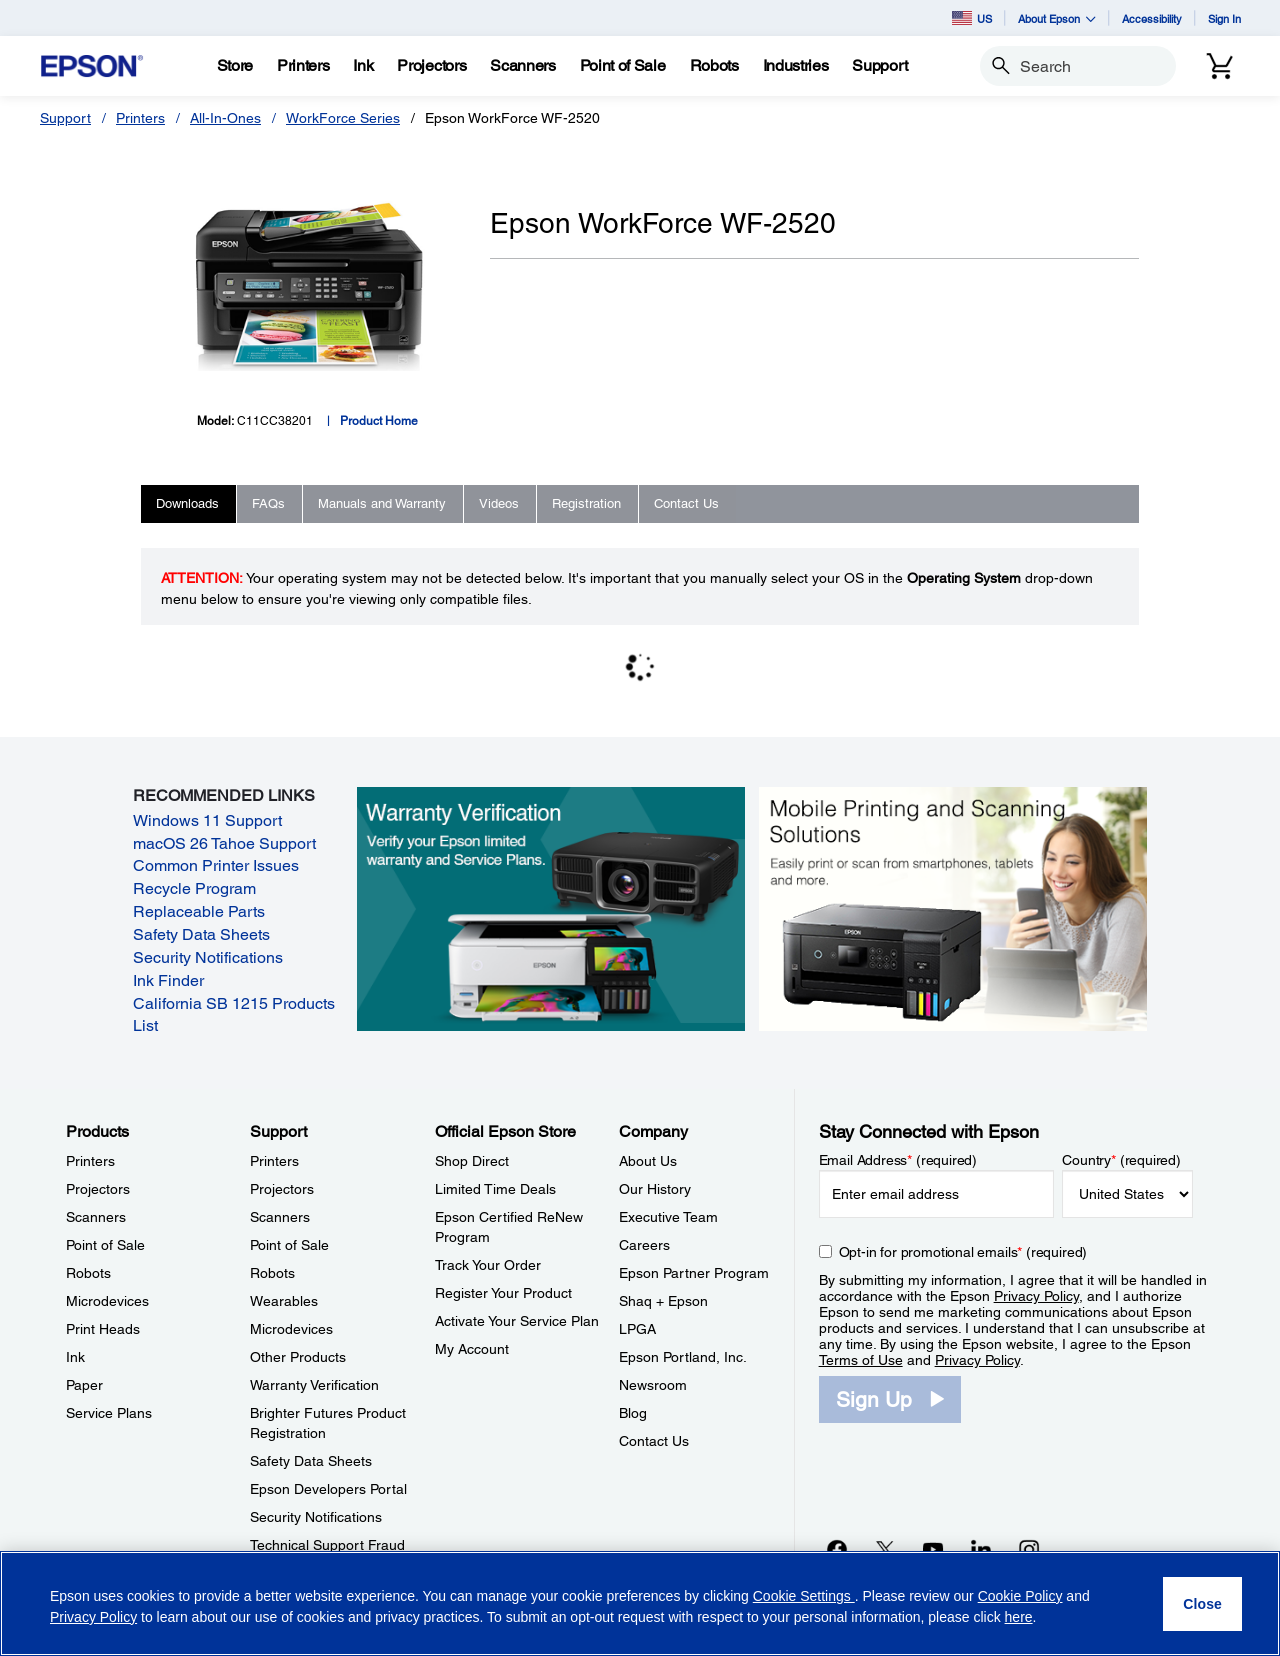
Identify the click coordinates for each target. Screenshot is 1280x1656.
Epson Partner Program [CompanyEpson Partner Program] (694, 1273)
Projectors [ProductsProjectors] (98, 1189)
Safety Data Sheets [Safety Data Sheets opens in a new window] (201, 934)
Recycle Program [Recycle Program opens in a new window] (194, 888)
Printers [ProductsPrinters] (90, 1161)
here (1019, 1617)
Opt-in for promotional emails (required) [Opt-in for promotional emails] (963, 1252)
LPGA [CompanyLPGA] (637, 1329)
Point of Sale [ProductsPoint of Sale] (105, 1245)
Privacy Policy (1036, 1296)
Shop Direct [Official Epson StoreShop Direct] (472, 1161)
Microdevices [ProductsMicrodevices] (107, 1301)
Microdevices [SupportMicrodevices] (291, 1329)
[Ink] (363, 66)
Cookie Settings (804, 1596)
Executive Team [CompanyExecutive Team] (668, 1217)
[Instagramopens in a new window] (1029, 1549)
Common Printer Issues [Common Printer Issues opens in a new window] (216, 865)
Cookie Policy (1020, 1596)
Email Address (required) (898, 1160)
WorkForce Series (343, 118)
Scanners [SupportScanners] (280, 1217)
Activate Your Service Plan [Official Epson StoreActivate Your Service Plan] (517, 1321)
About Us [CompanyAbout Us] (648, 1161)
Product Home (379, 421)
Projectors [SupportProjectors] (282, 1189)
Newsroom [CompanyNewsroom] (653, 1385)
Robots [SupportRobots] (272, 1273)
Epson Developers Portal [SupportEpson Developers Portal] (328, 1489)
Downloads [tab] (187, 503)
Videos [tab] (499, 503)
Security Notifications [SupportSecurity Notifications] (316, 1517)
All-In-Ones (225, 118)
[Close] (1202, 1604)
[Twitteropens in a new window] (885, 1549)
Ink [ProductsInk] (75, 1357)
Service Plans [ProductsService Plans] (109, 1413)
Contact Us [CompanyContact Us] (654, 1441)
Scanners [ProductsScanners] (96, 1217)
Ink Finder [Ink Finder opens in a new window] (168, 980)
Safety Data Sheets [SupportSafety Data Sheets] (311, 1461)
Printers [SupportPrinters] (274, 1161)
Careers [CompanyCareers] (644, 1245)
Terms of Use (861, 1360)
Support (65, 118)
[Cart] (1220, 66)
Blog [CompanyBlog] (633, 1413)
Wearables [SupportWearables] (284, 1301)
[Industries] (796, 66)
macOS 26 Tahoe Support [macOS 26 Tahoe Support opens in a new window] (224, 843)
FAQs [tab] (268, 503)
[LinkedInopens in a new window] (981, 1549)
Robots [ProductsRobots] (88, 1273)
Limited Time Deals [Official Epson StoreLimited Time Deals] (495, 1189)
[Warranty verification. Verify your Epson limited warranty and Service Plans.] (551, 908)
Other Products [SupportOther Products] (298, 1357)
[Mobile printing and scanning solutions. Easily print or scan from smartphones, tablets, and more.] (953, 908)
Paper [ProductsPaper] (84, 1385)
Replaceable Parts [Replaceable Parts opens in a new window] (199, 911)
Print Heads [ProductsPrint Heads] (103, 1329)
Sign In (1224, 18)
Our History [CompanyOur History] (655, 1189)
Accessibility (1152, 18)
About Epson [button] (1057, 18)
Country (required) (1121, 1160)
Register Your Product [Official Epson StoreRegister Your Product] (503, 1293)
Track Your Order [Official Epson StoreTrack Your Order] (488, 1265)
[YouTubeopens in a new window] (933, 1549)
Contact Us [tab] (686, 503)
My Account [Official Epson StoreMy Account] (472, 1349)
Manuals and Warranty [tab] (382, 503)
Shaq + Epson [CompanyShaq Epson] (663, 1301)
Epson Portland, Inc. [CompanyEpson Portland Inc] (683, 1357)
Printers (140, 118)
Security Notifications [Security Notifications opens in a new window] (208, 957)
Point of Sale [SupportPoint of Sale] (289, 1245)
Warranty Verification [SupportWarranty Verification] (314, 1385)
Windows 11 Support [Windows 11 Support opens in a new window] (207, 820)
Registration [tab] (586, 503)
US (972, 18)
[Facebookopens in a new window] (837, 1549)
